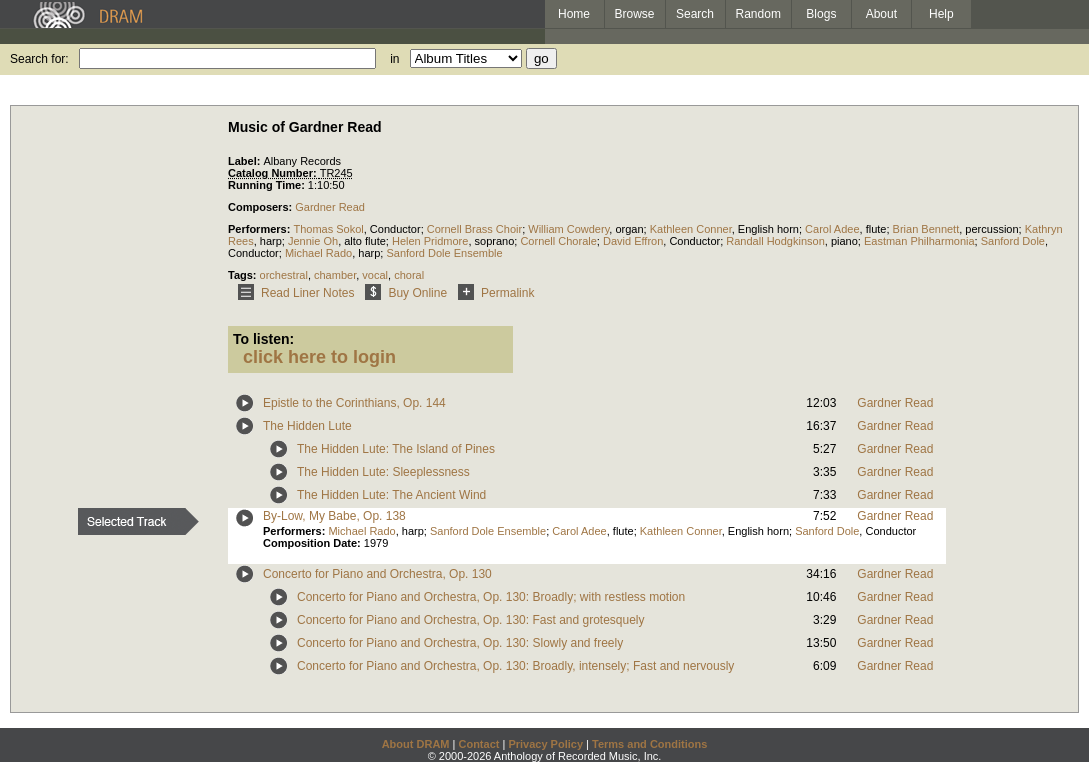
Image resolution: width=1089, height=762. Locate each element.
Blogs (821, 14)
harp (271, 241)
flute (876, 229)
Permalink (492, 293)
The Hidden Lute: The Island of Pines (396, 449)
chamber (335, 275)
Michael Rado (318, 253)
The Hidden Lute (307, 426)
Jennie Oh (313, 241)
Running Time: (268, 185)
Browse (635, 14)
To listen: (263, 339)
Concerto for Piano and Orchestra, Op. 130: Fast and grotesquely (471, 620)
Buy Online (402, 293)
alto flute (365, 241)
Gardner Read (330, 207)
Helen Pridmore (430, 241)
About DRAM (416, 744)
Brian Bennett (926, 229)
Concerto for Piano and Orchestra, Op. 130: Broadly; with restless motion (491, 597)
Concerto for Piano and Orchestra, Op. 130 (377, 574)
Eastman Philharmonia (919, 241)
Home (574, 14)
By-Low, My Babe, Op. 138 (334, 516)
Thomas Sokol (328, 229)
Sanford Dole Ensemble (444, 253)
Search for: (39, 59)
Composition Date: (313, 543)
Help (941, 14)
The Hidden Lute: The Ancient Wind (391, 495)
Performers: (260, 229)
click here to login (319, 357)
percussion (991, 229)
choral (409, 275)
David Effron (633, 241)
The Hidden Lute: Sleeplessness (383, 472)
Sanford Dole (1013, 241)
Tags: (244, 275)
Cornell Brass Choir (474, 229)
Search (695, 14)
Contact (478, 744)
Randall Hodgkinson (775, 241)
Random (758, 14)
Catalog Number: (274, 173)
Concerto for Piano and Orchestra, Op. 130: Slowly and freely (460, 643)
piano (844, 241)
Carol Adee (832, 229)
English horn (768, 229)
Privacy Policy (545, 744)
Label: (245, 161)
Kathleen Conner (691, 229)
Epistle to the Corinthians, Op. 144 (354, 403)
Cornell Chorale (558, 241)
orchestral (284, 275)
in (394, 59)
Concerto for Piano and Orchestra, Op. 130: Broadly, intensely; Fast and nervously (515, 666)
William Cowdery (568, 229)
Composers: (261, 207)
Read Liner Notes (292, 293)
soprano (495, 241)
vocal (375, 275)
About (881, 14)
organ (629, 229)
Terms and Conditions (649, 744)
